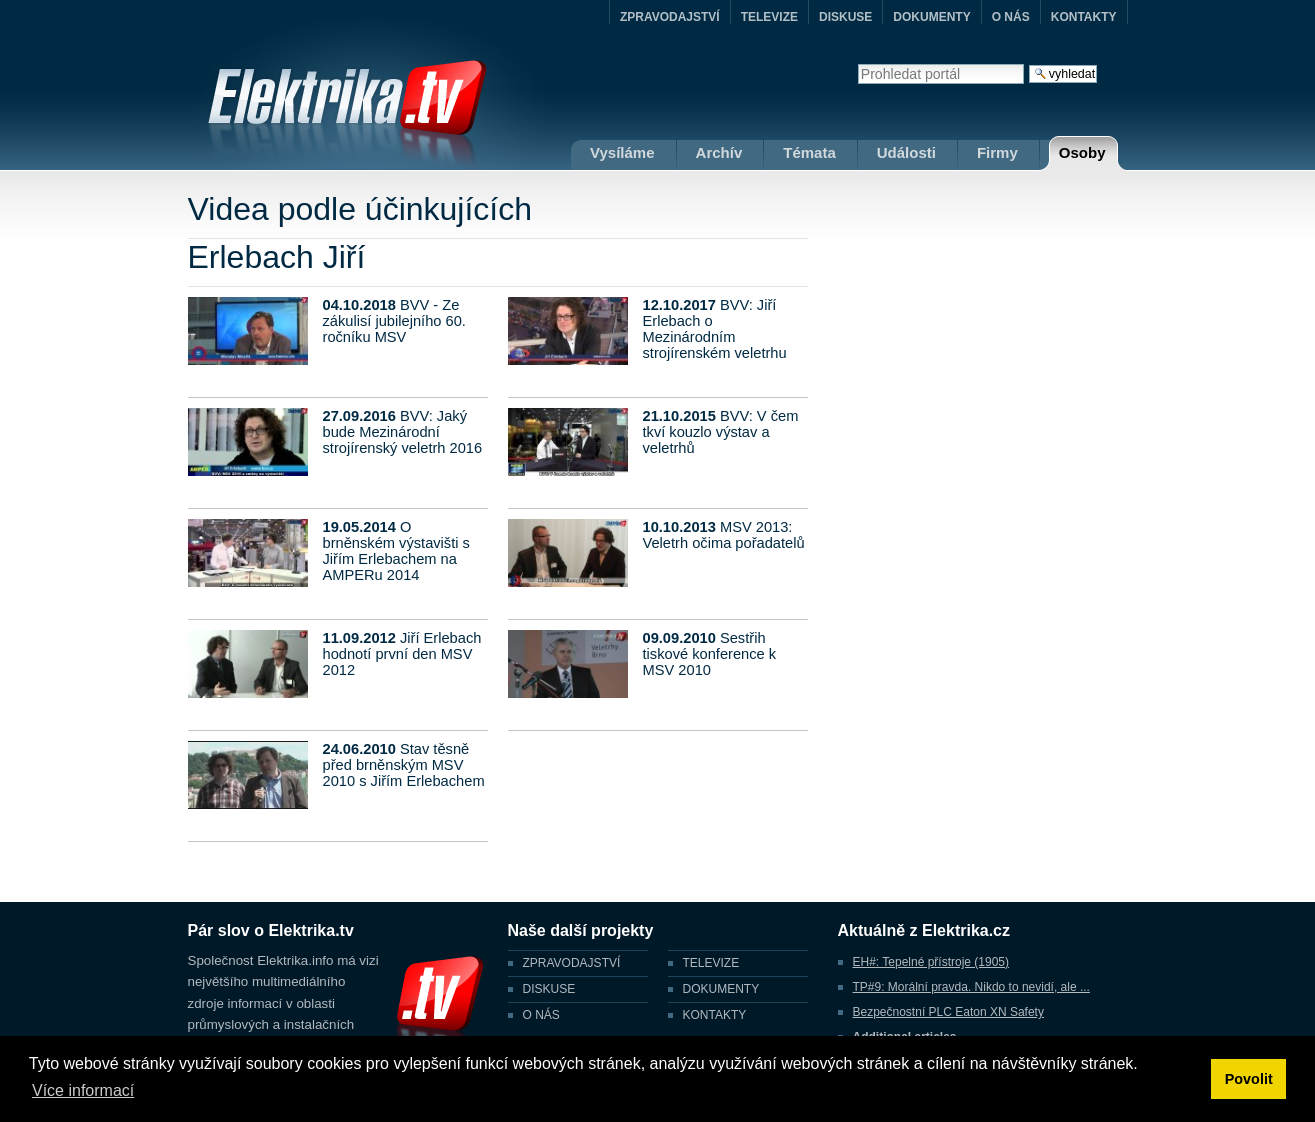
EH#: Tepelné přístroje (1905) (931, 962)
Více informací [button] (83, 1090)
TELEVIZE (769, 17)
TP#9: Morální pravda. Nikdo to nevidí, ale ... (971, 987)
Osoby (1082, 152)
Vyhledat (857, 63)
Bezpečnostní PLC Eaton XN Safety (948, 1012)
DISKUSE (845, 17)
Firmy (997, 152)
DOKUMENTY (931, 17)
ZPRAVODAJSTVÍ (670, 17)
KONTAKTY (1084, 17)
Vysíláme (622, 152)
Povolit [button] (1249, 1079)
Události (906, 152)
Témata (809, 152)
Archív (719, 152)
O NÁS (1011, 17)
